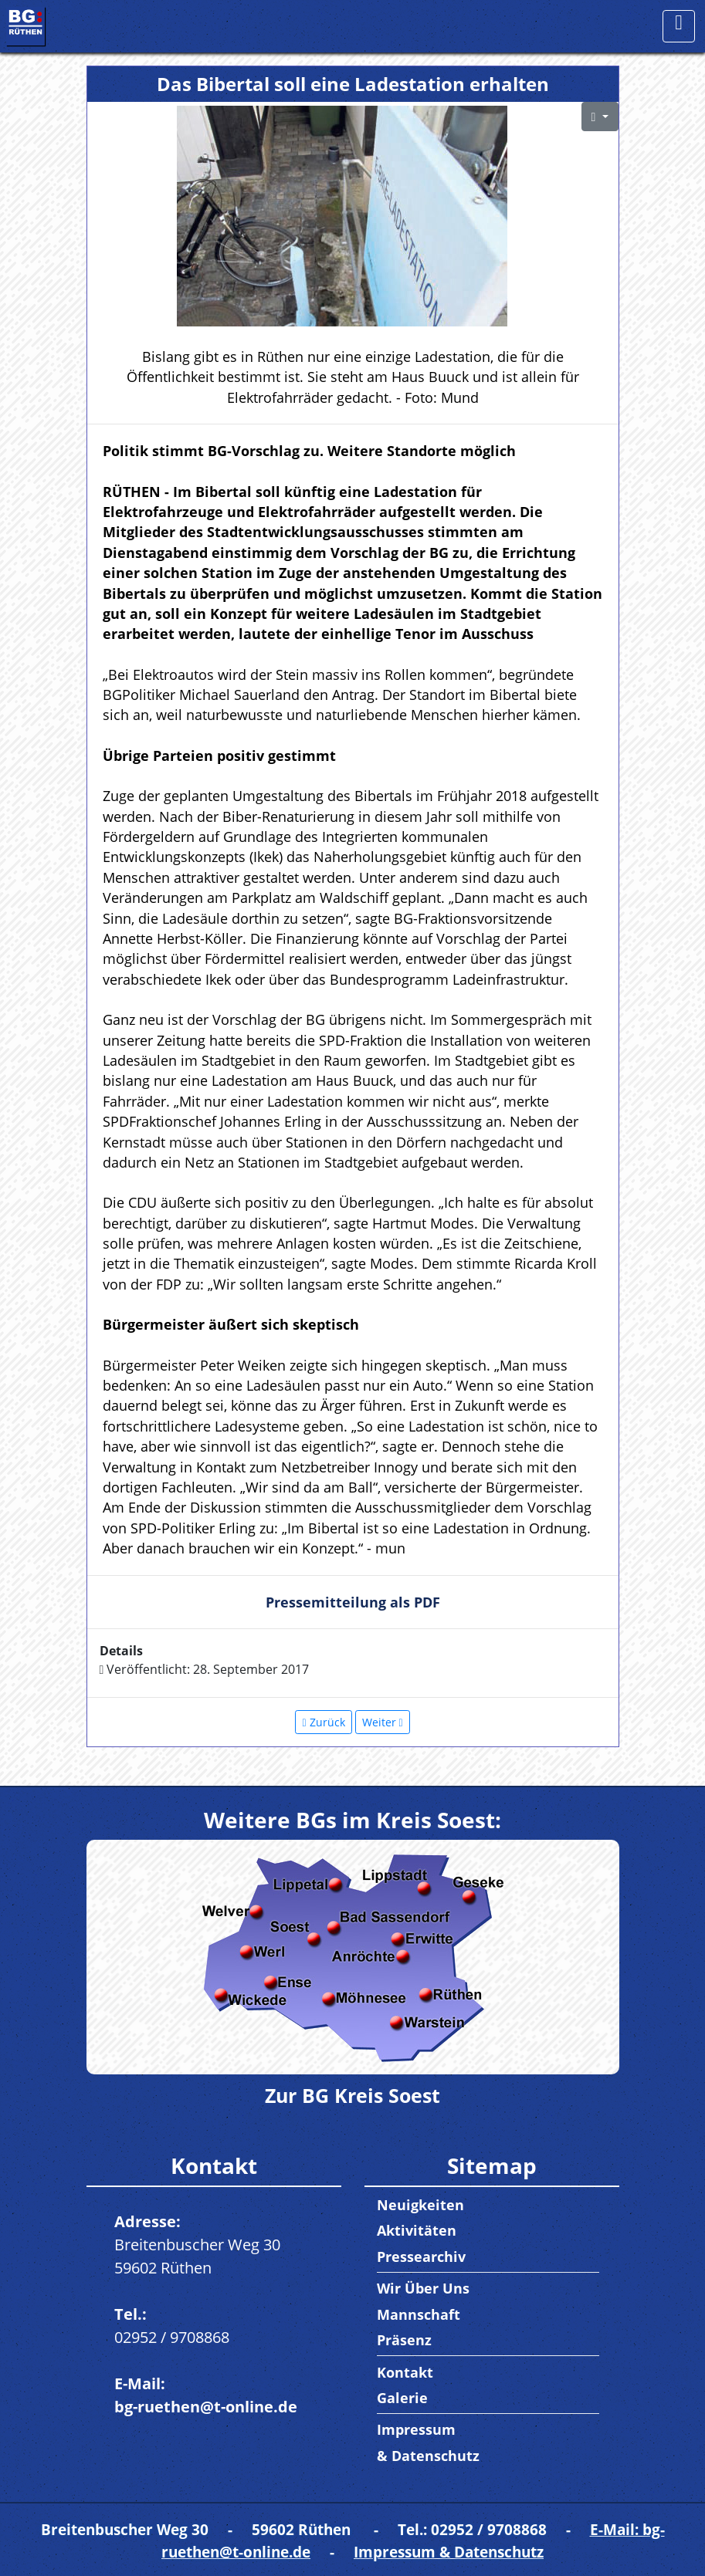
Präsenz (404, 2340)
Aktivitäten (416, 2230)
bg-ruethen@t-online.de (205, 2406)
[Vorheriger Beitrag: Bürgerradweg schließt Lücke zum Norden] (323, 1722)
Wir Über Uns (423, 2288)
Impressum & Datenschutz (449, 2551)
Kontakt (405, 2372)
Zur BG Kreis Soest (352, 2095)
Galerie (402, 2397)
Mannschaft (418, 2314)
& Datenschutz (428, 2455)
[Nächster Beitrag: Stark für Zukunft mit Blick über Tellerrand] (382, 1722)
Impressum (416, 2429)
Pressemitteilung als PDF (353, 1602)
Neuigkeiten (420, 2205)
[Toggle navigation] (679, 26)
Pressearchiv (421, 2256)
